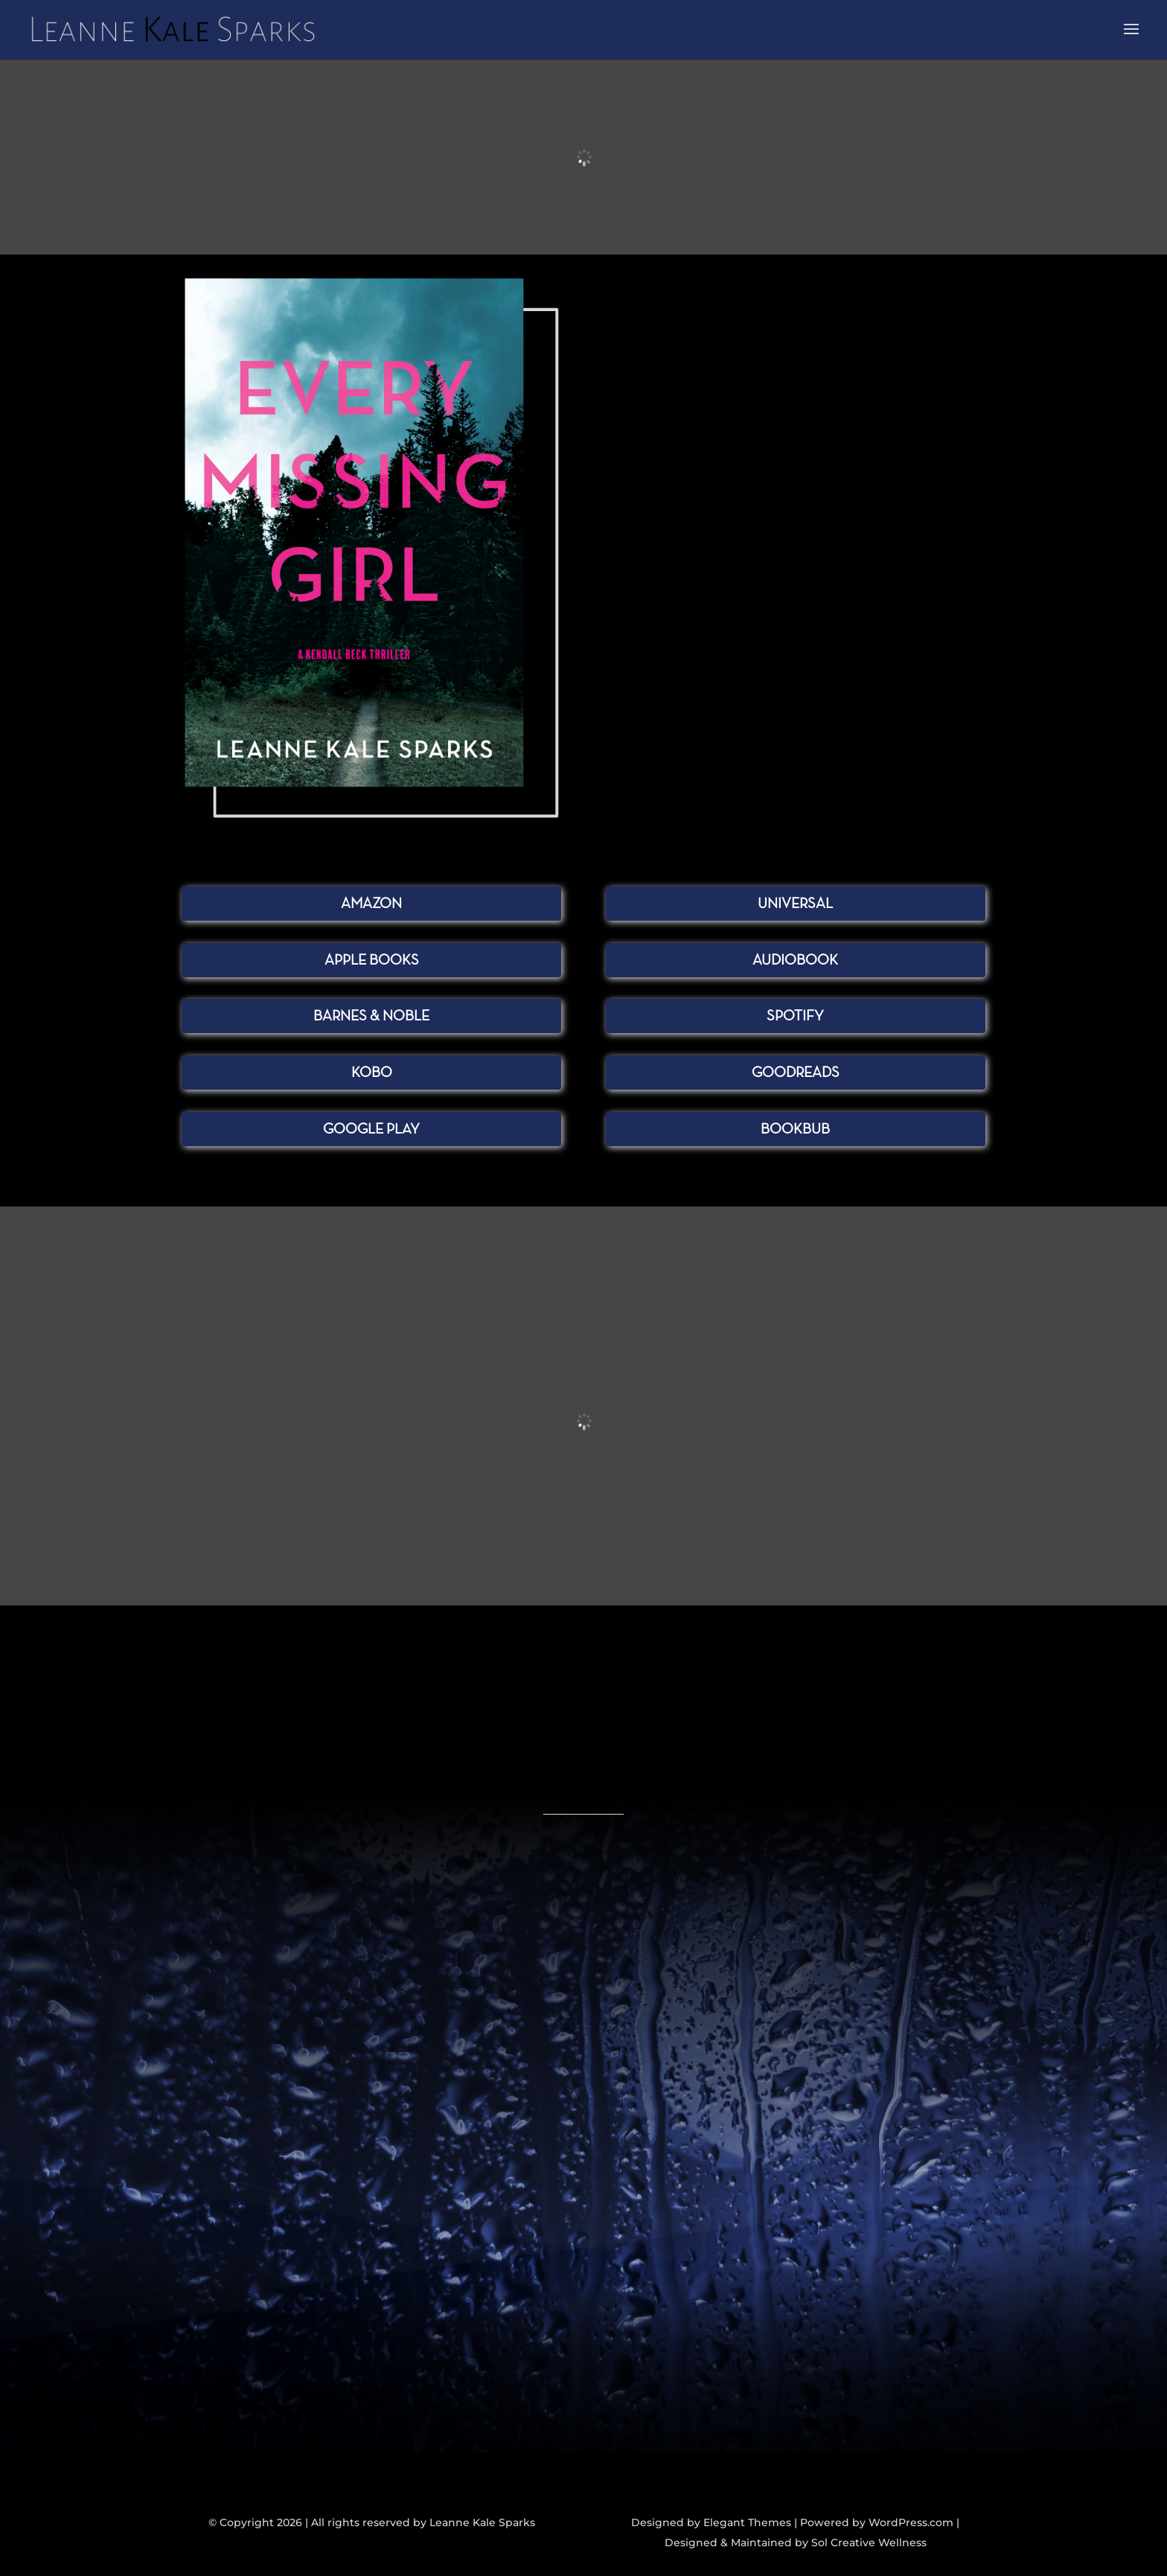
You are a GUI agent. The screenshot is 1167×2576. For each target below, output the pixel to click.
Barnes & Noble (371, 1016)
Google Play (371, 1129)
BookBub (795, 1129)
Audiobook (795, 960)
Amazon (371, 903)
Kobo (371, 1072)
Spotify (795, 1016)
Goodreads (796, 1072)
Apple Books (371, 960)
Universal (795, 903)
